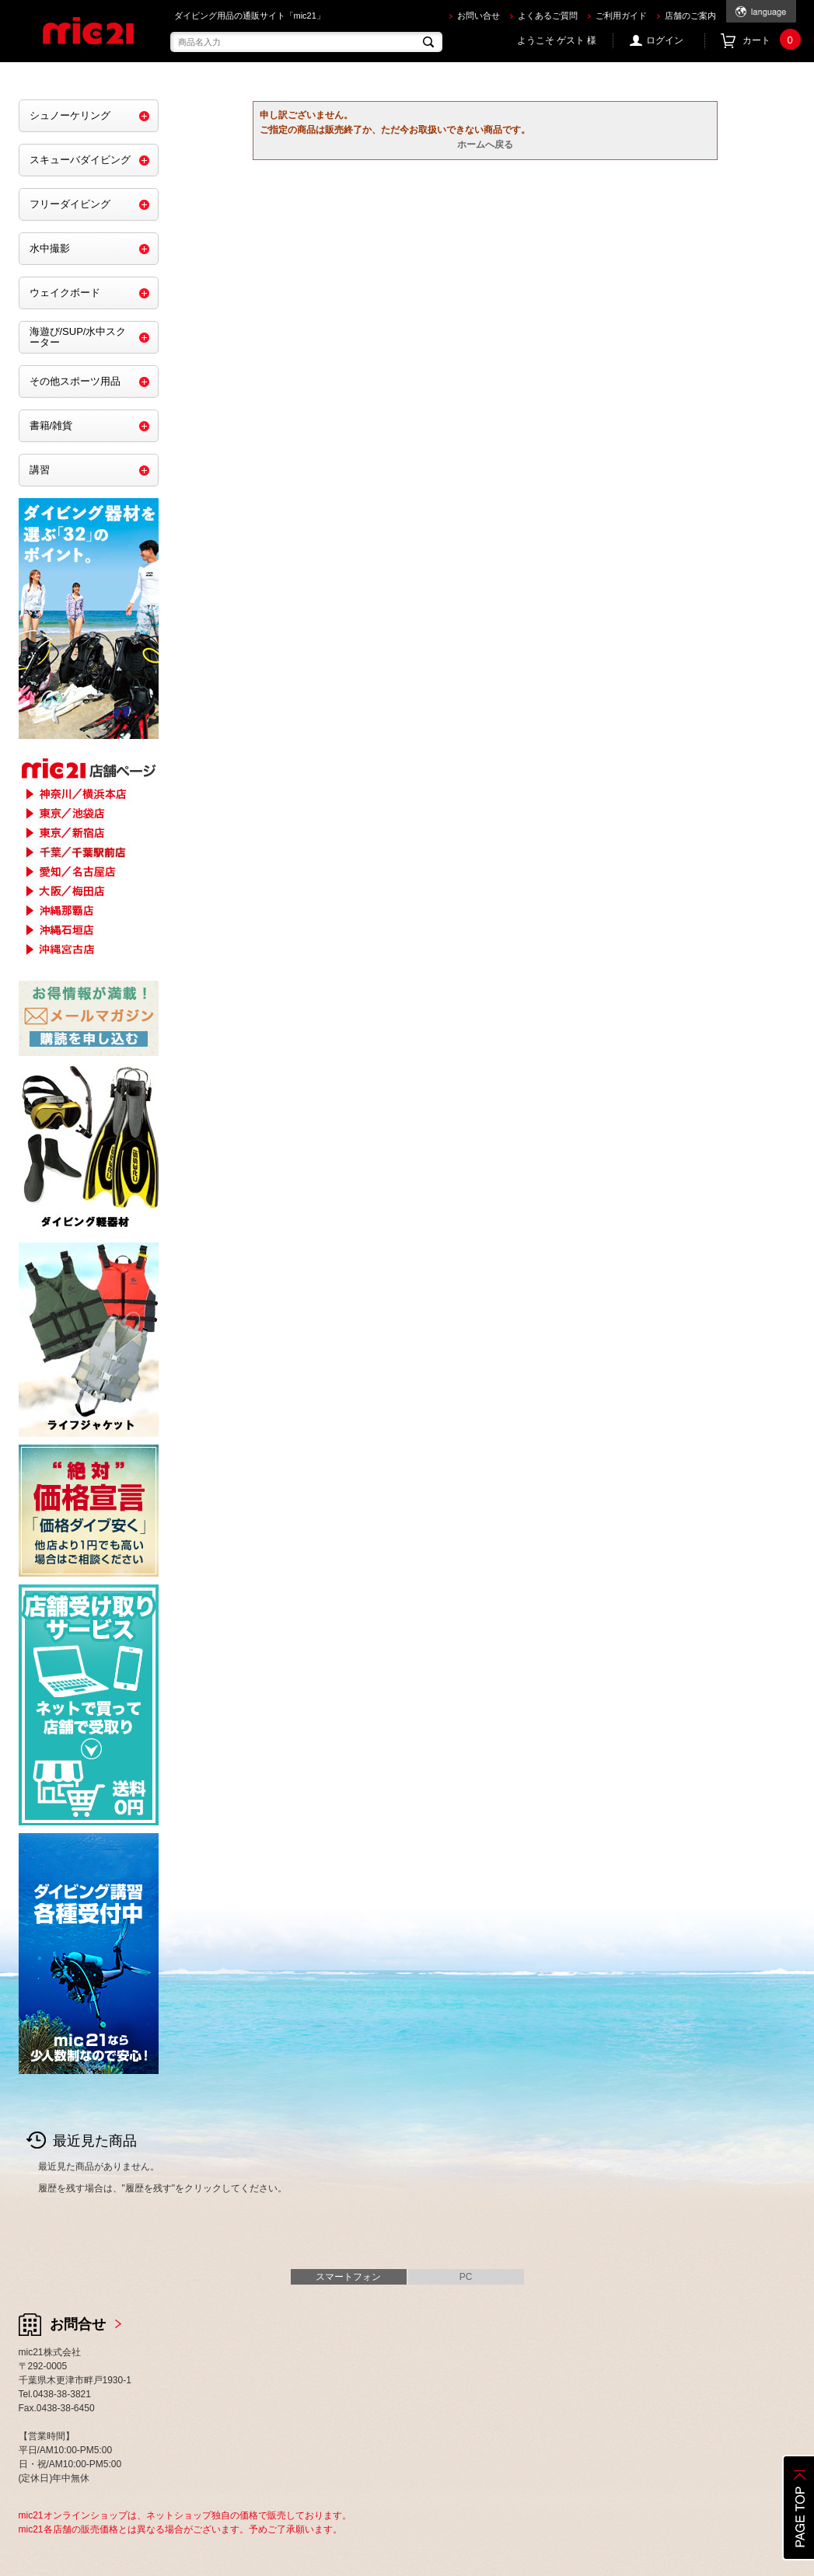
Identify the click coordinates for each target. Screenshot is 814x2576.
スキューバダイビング (80, 160)
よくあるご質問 (548, 15)
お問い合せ (478, 15)
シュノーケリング (70, 115)
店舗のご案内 (690, 15)
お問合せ (78, 2324)
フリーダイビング (70, 204)
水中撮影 (50, 248)
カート (769, 40)
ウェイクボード (65, 292)
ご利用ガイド (621, 15)
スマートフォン (348, 2276)
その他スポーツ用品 (75, 381)
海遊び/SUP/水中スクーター (78, 337)
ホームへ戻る (485, 144)
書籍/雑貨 (51, 425)
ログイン (664, 40)
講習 (40, 470)
